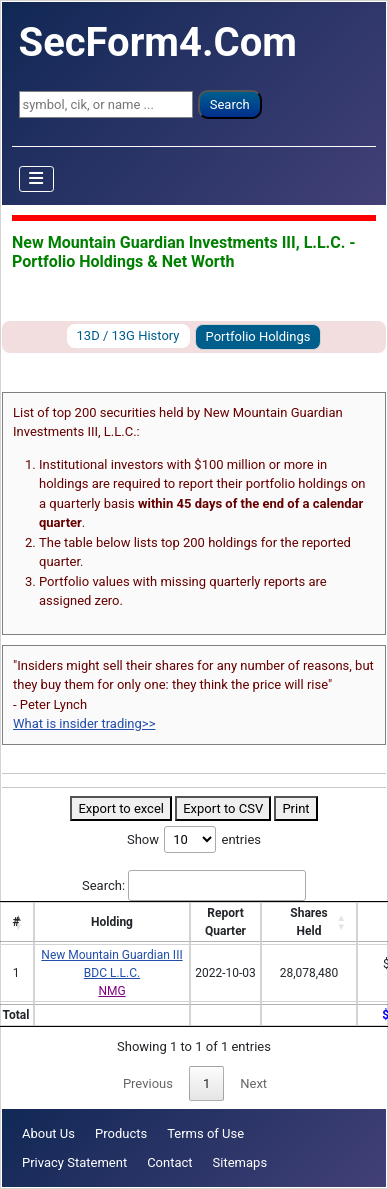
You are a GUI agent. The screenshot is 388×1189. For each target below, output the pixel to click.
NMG (111, 991)
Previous (148, 1083)
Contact (169, 1162)
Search (230, 104)
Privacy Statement (74, 1162)
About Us (48, 1133)
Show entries (194, 839)
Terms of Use (205, 1133)
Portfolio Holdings (258, 336)
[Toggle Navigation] (37, 179)
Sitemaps (240, 1162)
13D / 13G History (128, 335)
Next (253, 1083)
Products (121, 1133)
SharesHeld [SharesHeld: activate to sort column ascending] (308, 922)
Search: (194, 886)
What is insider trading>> (84, 723)
